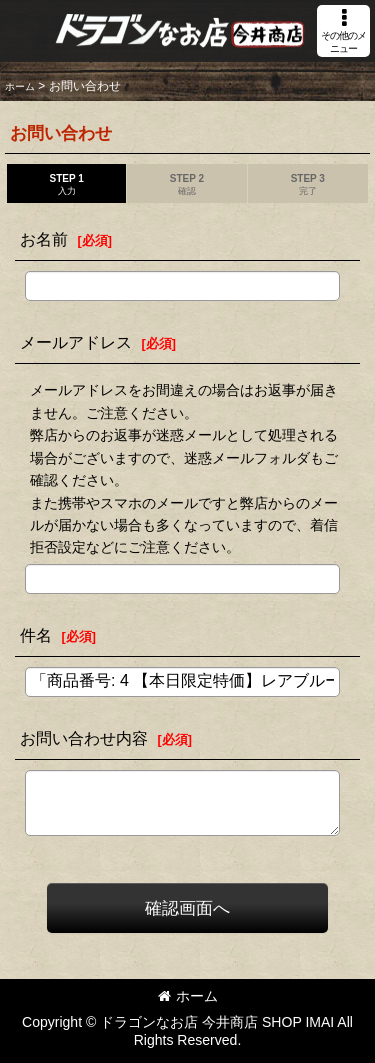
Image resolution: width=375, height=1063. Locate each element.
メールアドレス (76, 342)
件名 (36, 635)
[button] (343, 31)
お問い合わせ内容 (84, 738)
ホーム (188, 996)
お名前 (44, 239)
